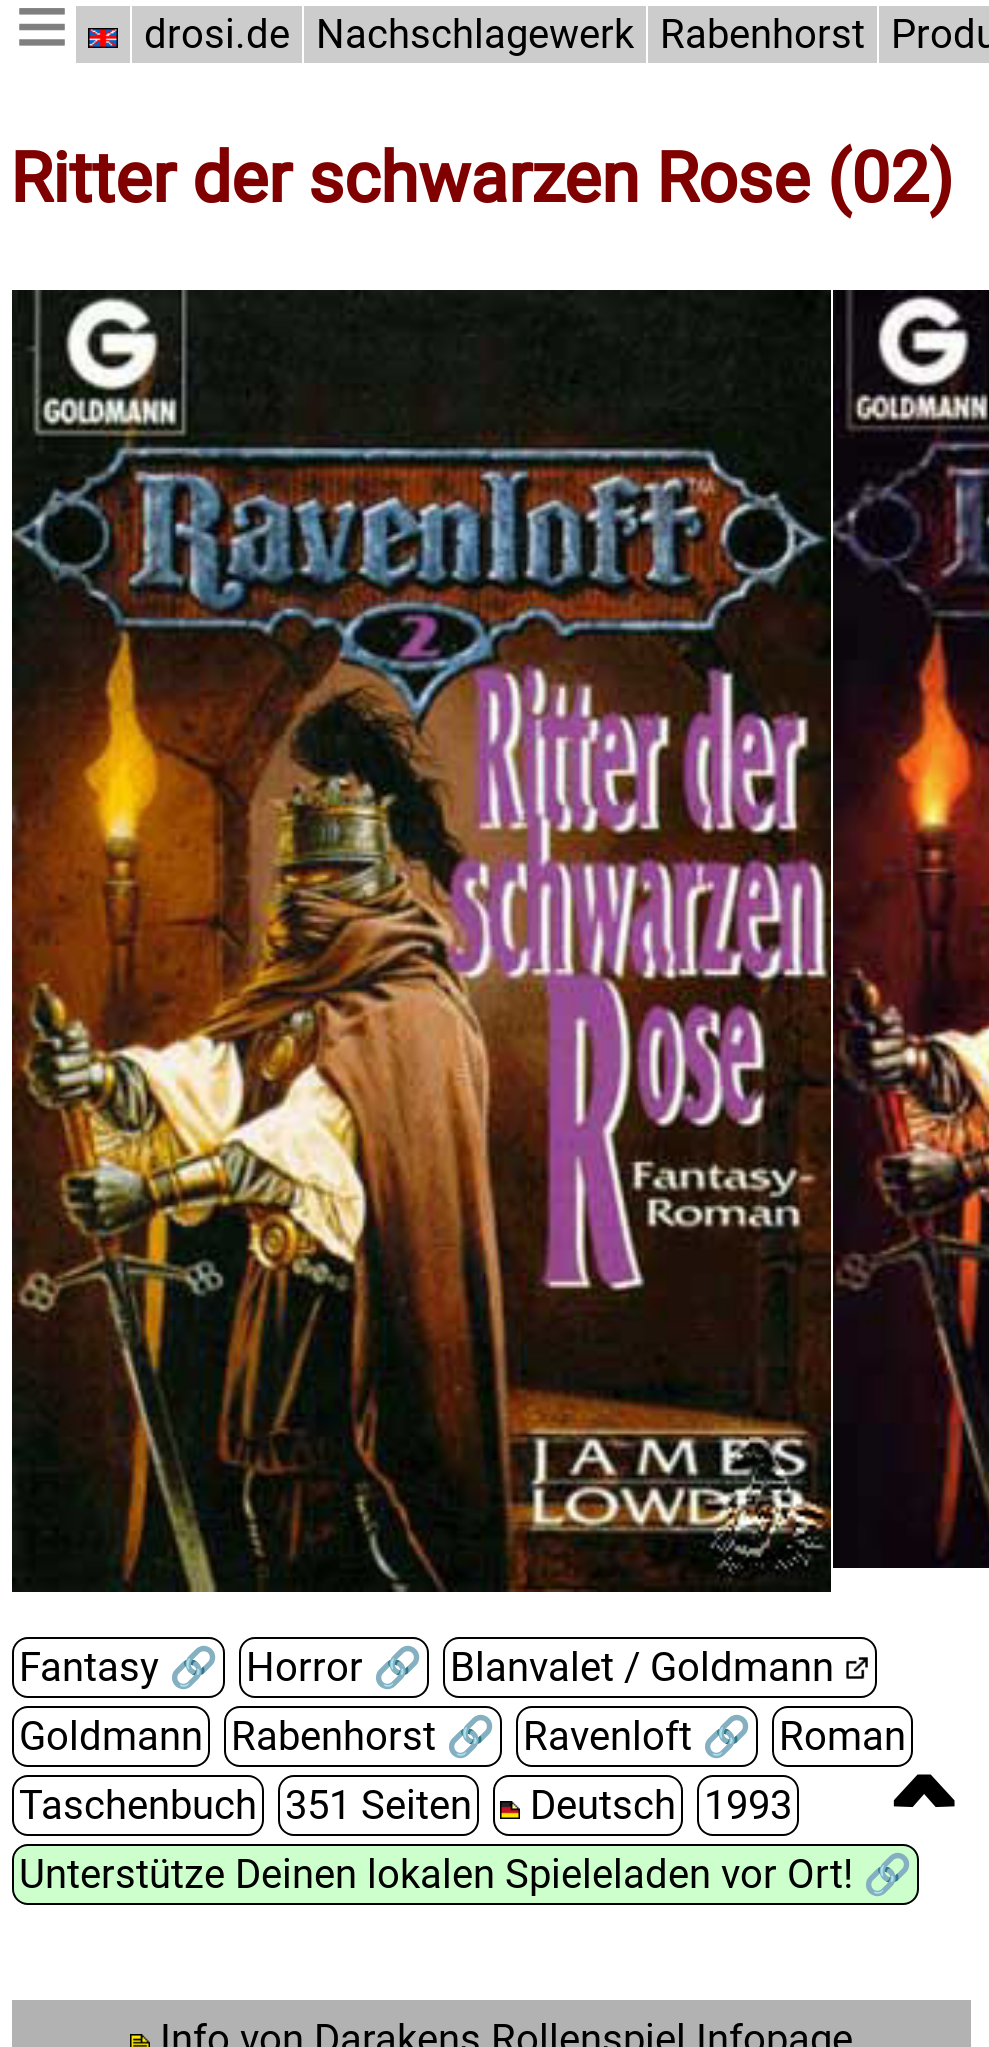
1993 (736, 1805)
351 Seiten (370, 1805)
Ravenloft (607, 1736)
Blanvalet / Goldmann (632, 1667)
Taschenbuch (134, 1805)
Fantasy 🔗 (116, 1668)
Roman (835, 1737)
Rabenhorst (751, 34)
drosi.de (217, 34)
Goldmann (108, 1737)
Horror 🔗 (327, 1668)
